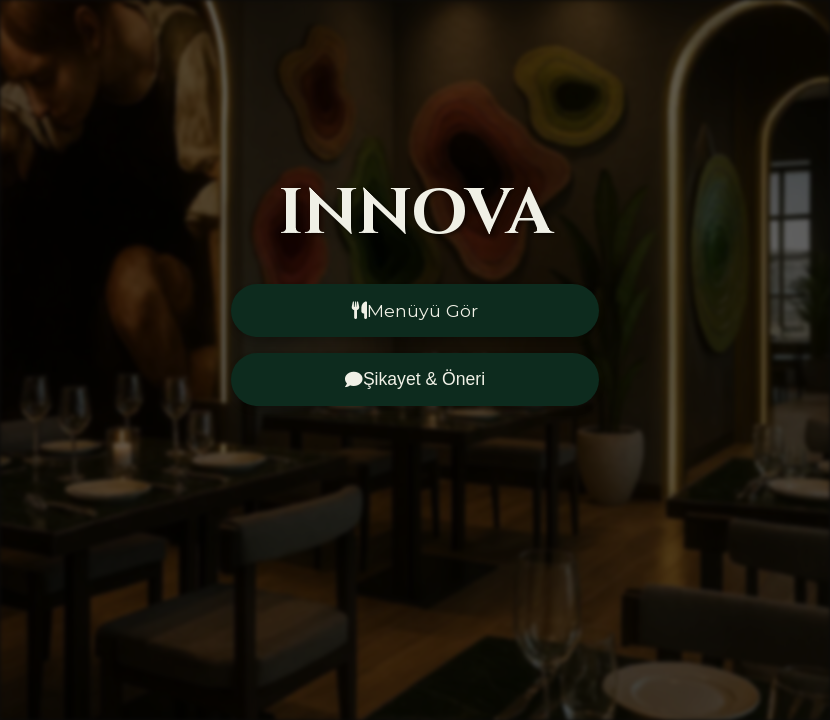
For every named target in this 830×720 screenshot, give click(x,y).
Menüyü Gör (415, 310)
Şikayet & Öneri (415, 379)
